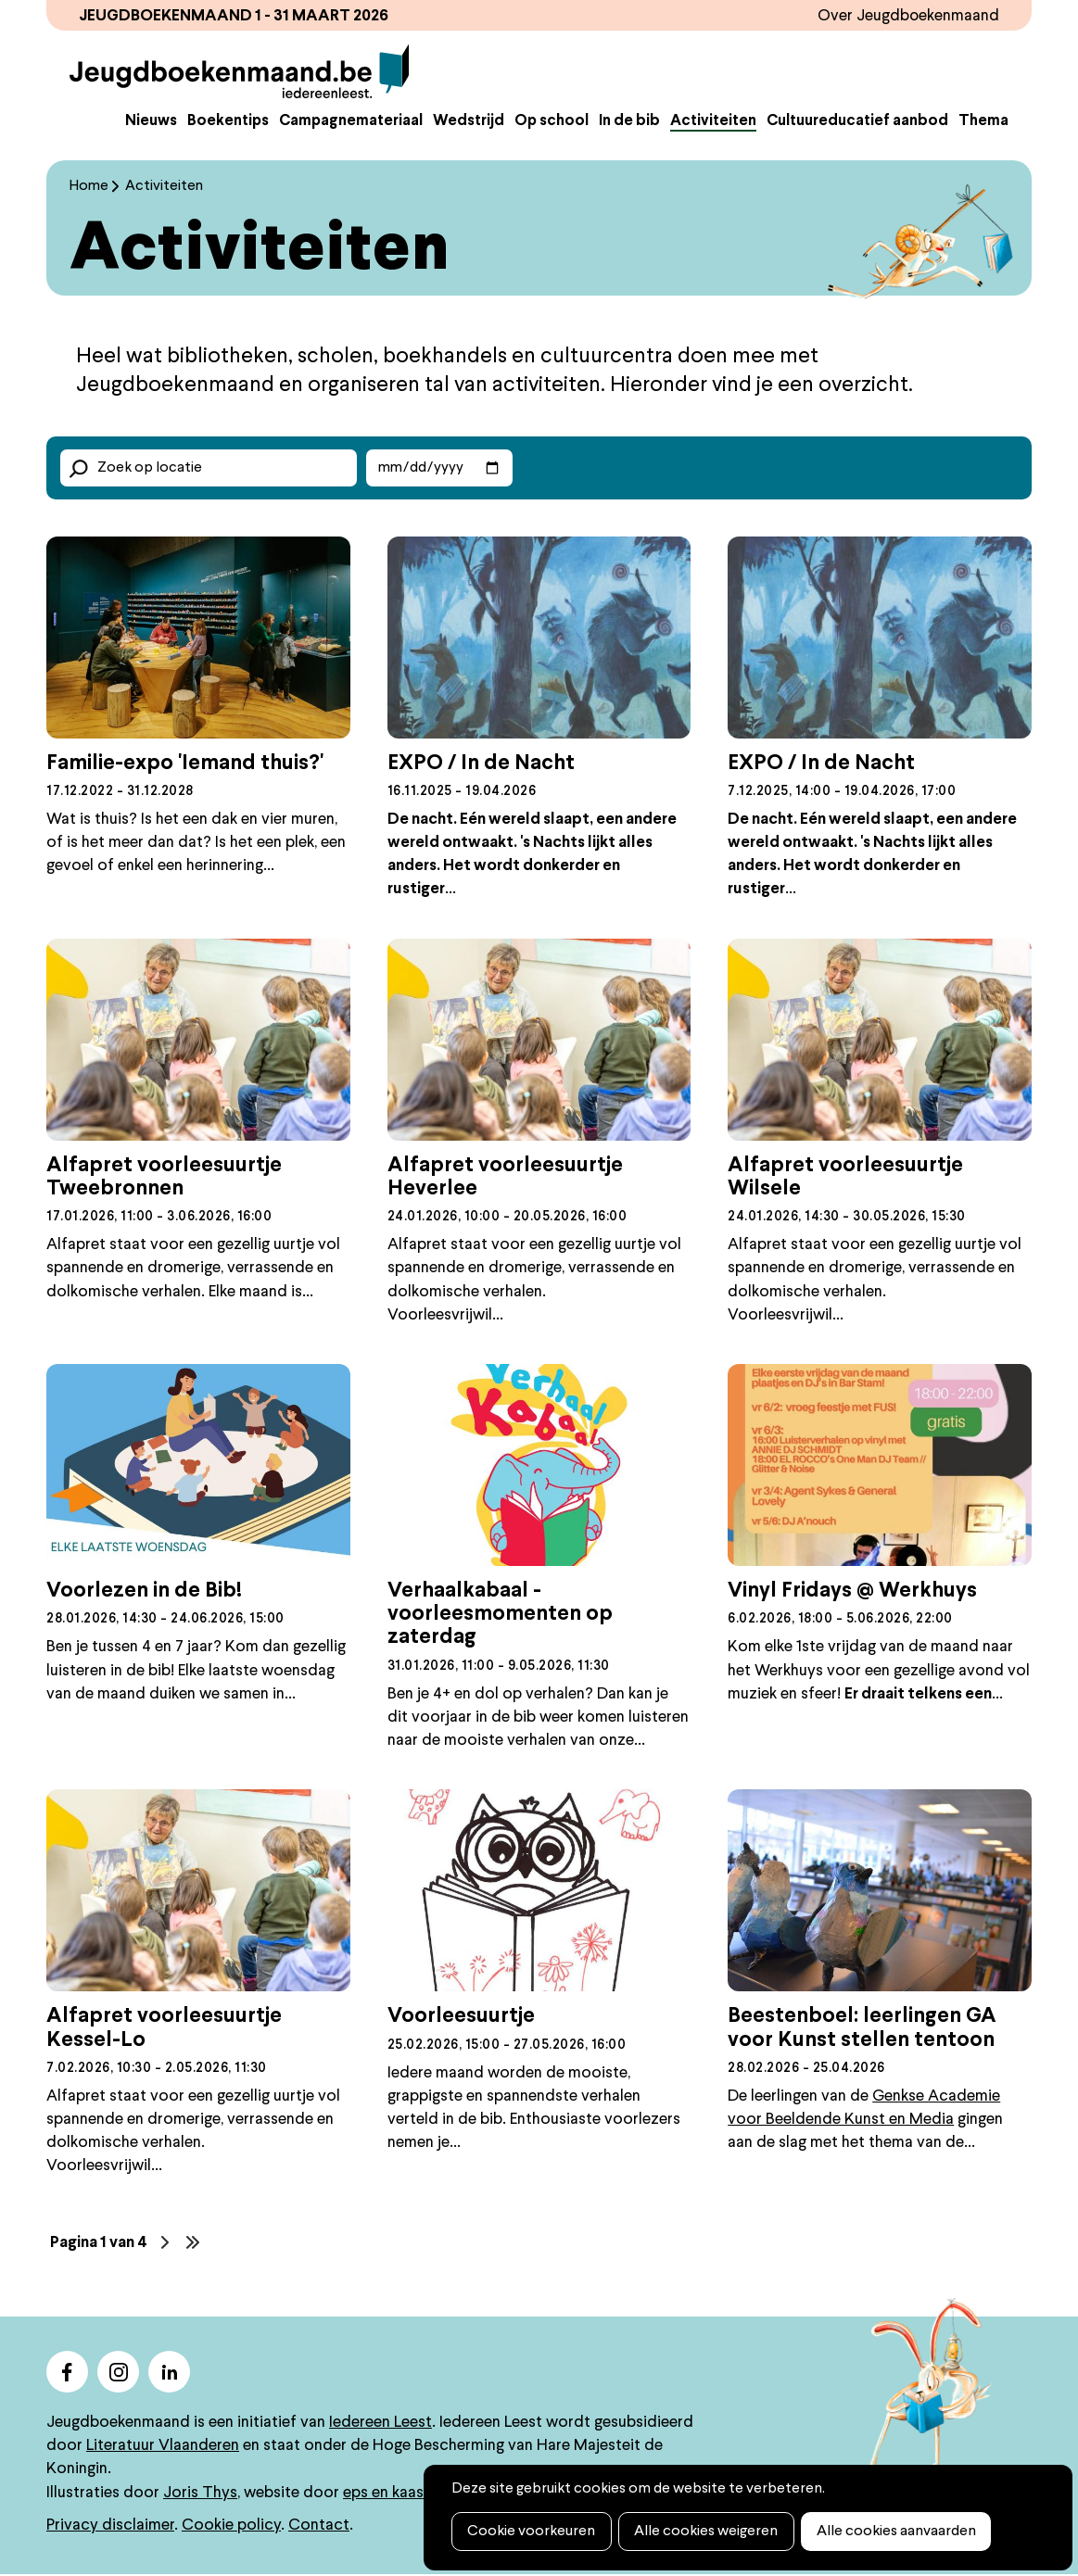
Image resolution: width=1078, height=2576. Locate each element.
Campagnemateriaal (351, 123)
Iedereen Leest (380, 2424)
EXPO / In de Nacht (481, 765)
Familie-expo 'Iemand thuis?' (184, 765)
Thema (983, 123)
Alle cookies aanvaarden (890, 2531)
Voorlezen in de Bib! (144, 1593)
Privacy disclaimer (110, 2526)
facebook (67, 2373)
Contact (318, 2526)
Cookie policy (231, 2526)
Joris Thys (200, 2494)
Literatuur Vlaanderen (162, 2448)
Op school (551, 123)
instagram (118, 2373)
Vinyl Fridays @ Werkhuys (852, 1593)
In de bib (629, 123)
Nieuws (151, 123)
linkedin (169, 2373)
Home (89, 188)
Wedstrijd (468, 123)
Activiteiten (713, 123)
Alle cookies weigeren (703, 2531)
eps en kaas (383, 2494)
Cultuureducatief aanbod (857, 123)
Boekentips (228, 123)
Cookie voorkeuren (530, 2531)
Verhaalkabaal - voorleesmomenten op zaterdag (500, 1616)
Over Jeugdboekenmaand (908, 16)
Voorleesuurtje (461, 2018)
